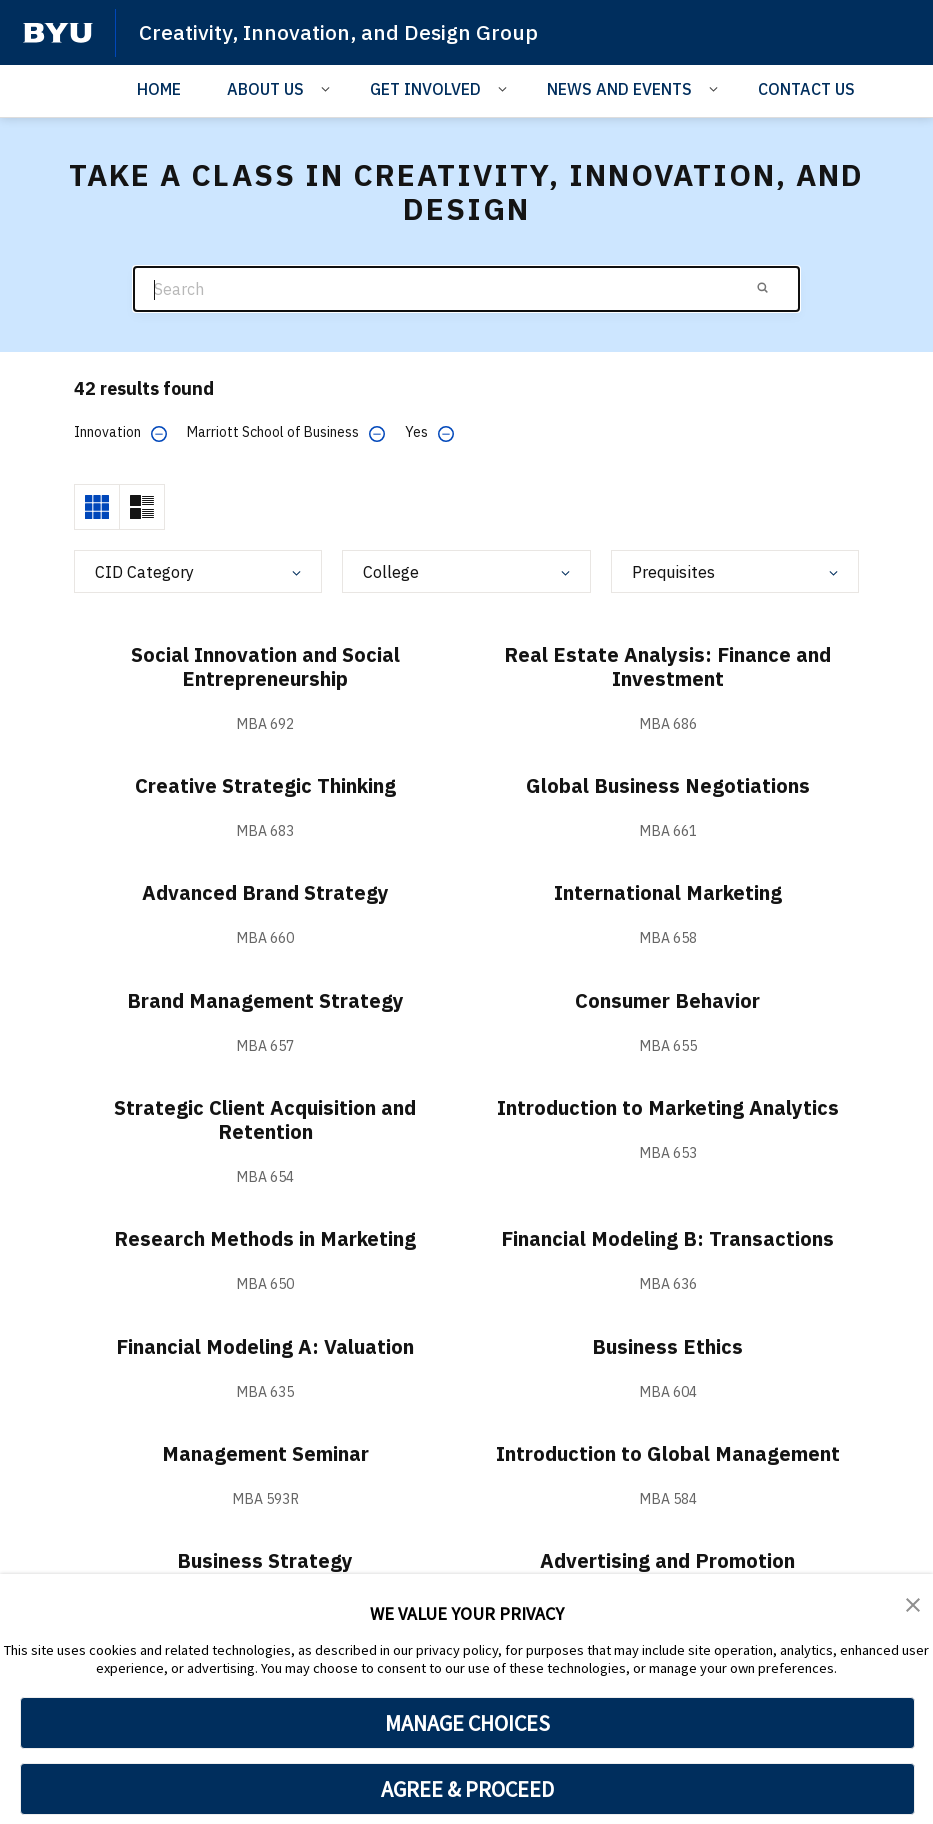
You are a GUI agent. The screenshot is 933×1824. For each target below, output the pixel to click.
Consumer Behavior (667, 1000)
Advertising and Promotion (667, 1560)
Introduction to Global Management (668, 1453)
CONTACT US (806, 89)
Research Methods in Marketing (265, 1238)
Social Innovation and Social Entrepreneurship (265, 666)
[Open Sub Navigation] (328, 88)
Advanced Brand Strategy (265, 892)
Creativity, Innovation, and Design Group (338, 32)
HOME (159, 89)
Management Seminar (265, 1453)
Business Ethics (667, 1346)
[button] (913, 1603)
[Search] (466, 289)
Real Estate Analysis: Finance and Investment (667, 666)
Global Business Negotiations (668, 785)
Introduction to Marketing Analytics (668, 1107)
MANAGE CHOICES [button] (467, 1723)
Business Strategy (265, 1560)
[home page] (58, 33)
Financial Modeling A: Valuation (265, 1346)
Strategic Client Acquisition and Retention (265, 1119)
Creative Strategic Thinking (265, 785)
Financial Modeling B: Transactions (667, 1238)
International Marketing (668, 892)
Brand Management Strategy (265, 1000)
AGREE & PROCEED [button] (467, 1789)
